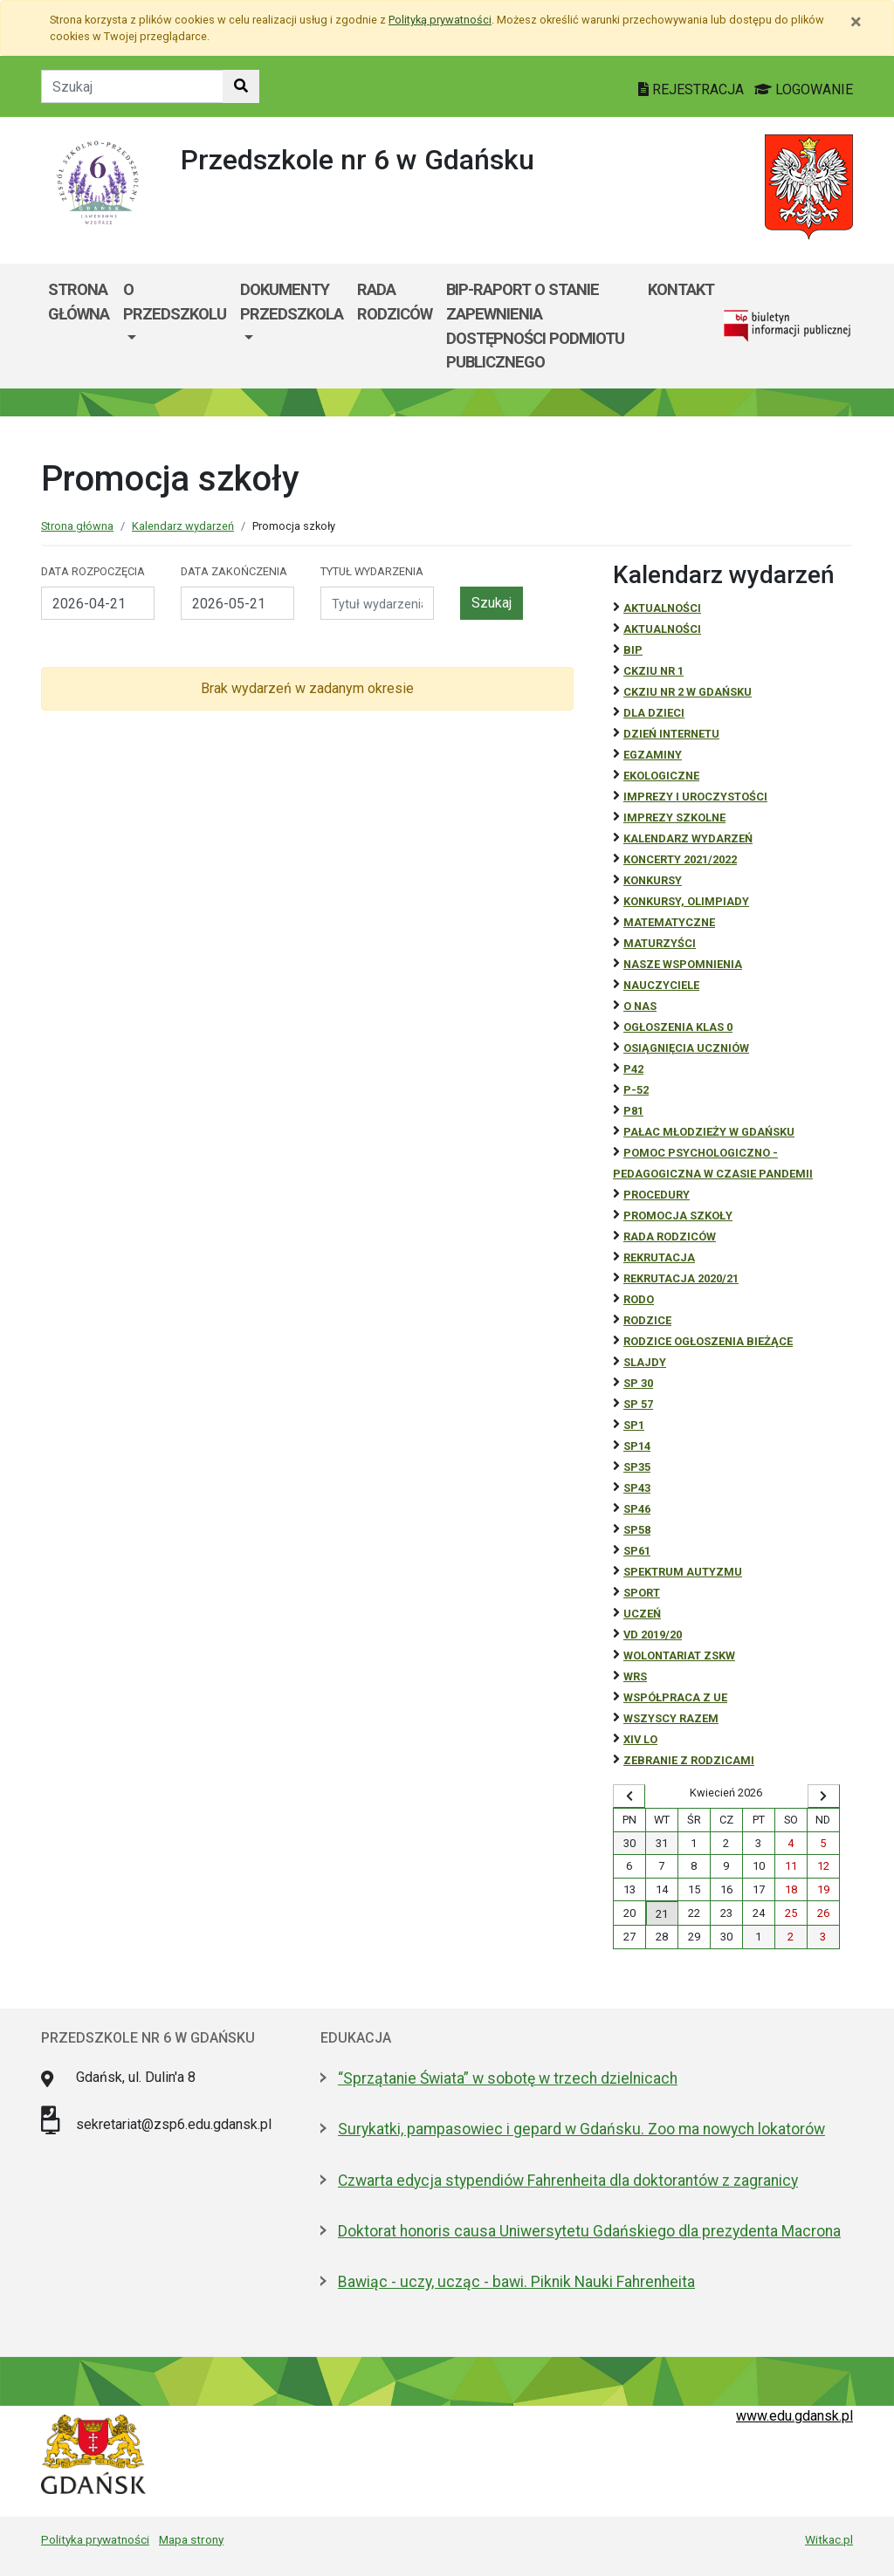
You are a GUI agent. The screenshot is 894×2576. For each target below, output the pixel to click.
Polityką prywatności (440, 19)
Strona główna (78, 301)
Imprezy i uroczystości (695, 796)
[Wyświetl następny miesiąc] (824, 1796)
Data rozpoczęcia (93, 571)
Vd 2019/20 (652, 1634)
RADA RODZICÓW (669, 1236)
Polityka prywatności (95, 2539)
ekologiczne (661, 775)
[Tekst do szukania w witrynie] (132, 86)
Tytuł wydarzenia (371, 571)
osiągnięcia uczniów (686, 1047)
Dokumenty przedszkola (291, 301)
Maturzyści (659, 943)
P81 (633, 1110)
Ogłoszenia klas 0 (677, 1027)
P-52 (636, 1089)
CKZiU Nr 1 (653, 670)
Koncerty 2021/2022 (680, 859)
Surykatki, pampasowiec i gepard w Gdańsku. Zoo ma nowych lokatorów (581, 2129)
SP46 (636, 1508)
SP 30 (638, 1383)
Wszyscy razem (671, 1718)
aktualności (662, 628)
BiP (633, 649)
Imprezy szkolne (674, 817)
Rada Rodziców (394, 301)
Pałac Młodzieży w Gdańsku (708, 1131)
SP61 (636, 1550)
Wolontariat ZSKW (679, 1655)
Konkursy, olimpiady (686, 901)
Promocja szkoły (677, 1215)
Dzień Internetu (671, 733)
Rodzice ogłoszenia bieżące (708, 1341)
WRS (635, 1676)
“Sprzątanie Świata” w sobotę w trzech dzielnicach (507, 2078)
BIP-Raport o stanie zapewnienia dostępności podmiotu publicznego (535, 325)
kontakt (681, 289)
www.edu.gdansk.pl (794, 2416)
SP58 (636, 1529)
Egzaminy (652, 754)
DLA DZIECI (653, 712)
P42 (633, 1068)
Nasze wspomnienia (682, 964)
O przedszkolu (174, 301)
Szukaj (491, 602)
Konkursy (652, 880)
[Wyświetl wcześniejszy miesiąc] (629, 1796)
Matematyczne (669, 922)
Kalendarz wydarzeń (183, 525)
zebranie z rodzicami (688, 1760)
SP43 (636, 1487)
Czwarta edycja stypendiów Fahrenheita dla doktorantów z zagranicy (568, 2180)
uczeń (642, 1613)
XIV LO (640, 1739)
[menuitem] (174, 326)
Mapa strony (191, 2539)
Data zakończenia (234, 571)
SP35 (636, 1466)
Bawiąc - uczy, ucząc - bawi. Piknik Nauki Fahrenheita (516, 2282)
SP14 (636, 1446)
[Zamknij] (856, 21)
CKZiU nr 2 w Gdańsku (687, 691)
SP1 (633, 1425)
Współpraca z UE (675, 1697)
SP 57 (638, 1404)
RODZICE (647, 1320)
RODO (638, 1299)
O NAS (640, 1006)
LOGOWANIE (803, 89)
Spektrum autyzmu (682, 1571)
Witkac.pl (829, 2539)
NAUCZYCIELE (661, 985)
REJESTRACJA (692, 89)
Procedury (656, 1194)
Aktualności (662, 608)
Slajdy (644, 1362)
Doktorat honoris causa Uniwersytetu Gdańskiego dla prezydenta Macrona (589, 2231)
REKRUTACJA (659, 1257)
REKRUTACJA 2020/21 (681, 1278)
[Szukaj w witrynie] (241, 86)
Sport (641, 1592)
